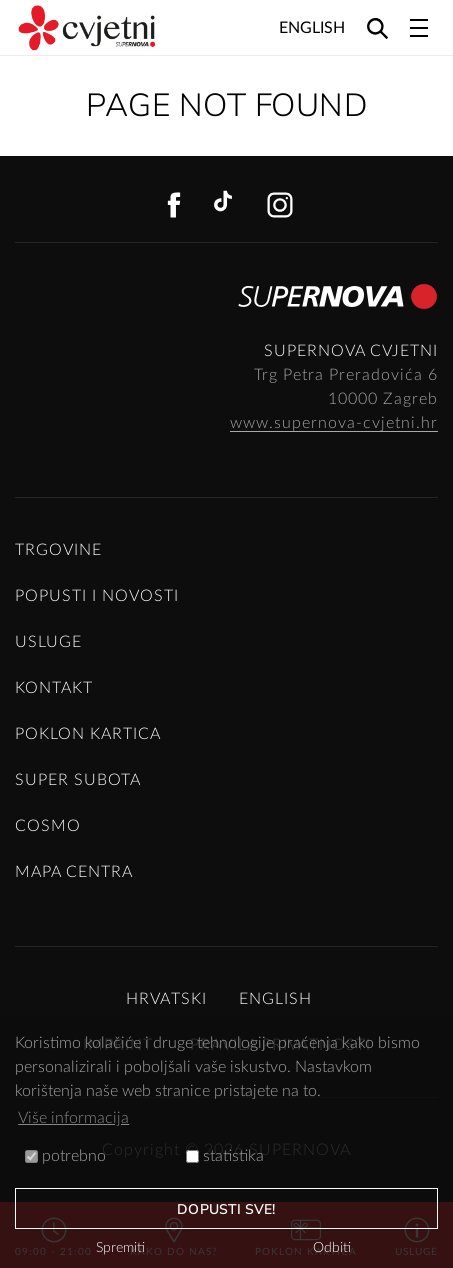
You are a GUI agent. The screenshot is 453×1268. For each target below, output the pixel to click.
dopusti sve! (226, 1209)
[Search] (377, 27)
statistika (225, 1156)
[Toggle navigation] (419, 28)
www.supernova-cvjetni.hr (334, 423)
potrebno (65, 1156)
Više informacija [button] (73, 1118)
